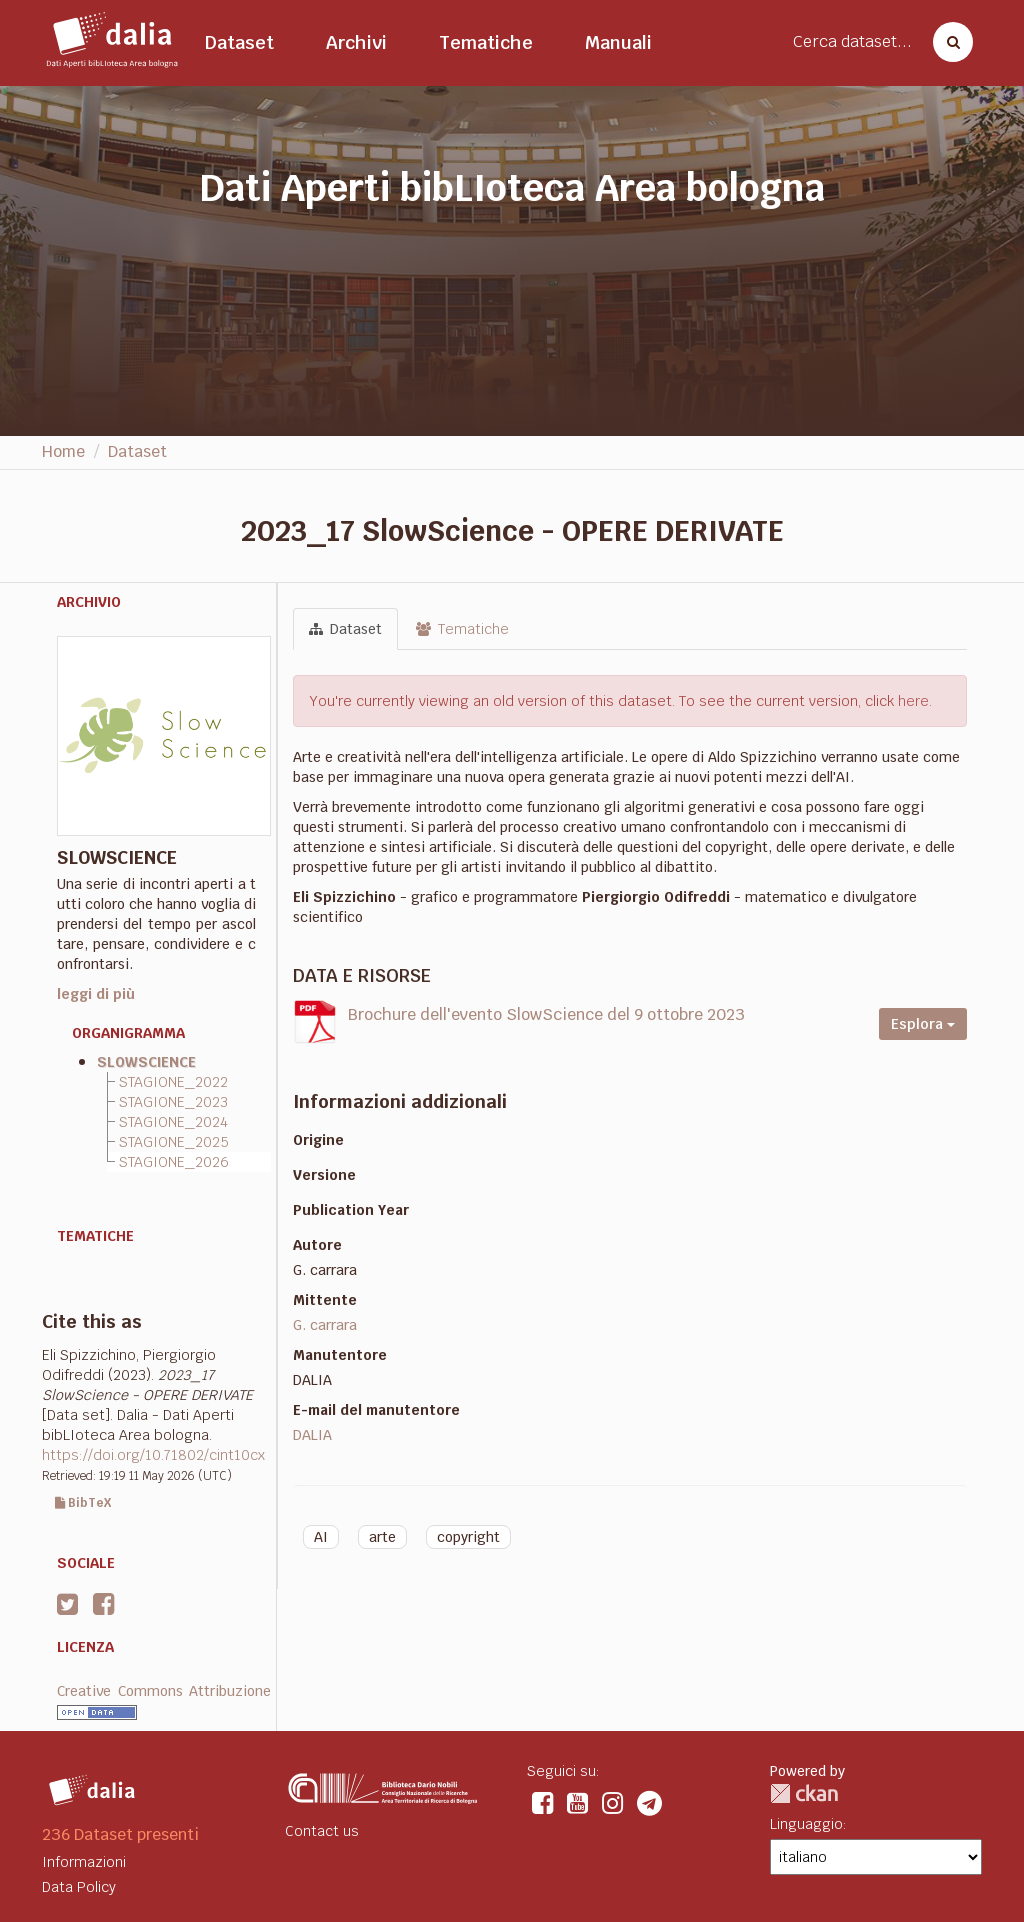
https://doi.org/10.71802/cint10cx (153, 1455)
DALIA (312, 1435)
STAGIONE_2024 (173, 1122)
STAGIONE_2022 (173, 1082)
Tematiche (486, 42)
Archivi (356, 42)
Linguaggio (806, 1824)
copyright (468, 1537)
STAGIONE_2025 (174, 1142)
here (913, 701)
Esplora (923, 1024)
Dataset (239, 42)
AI (321, 1537)
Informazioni (84, 1862)
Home (63, 451)
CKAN (804, 1793)
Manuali (618, 42)
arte (382, 1537)
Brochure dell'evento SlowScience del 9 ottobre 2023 (546, 1014)
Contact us (322, 1831)
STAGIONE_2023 (173, 1102)
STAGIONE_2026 (174, 1162)
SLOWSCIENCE (146, 1062)
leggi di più (96, 994)
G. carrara (325, 1325)
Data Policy (79, 1887)
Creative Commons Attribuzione (164, 1691)
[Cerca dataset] (947, 42)
